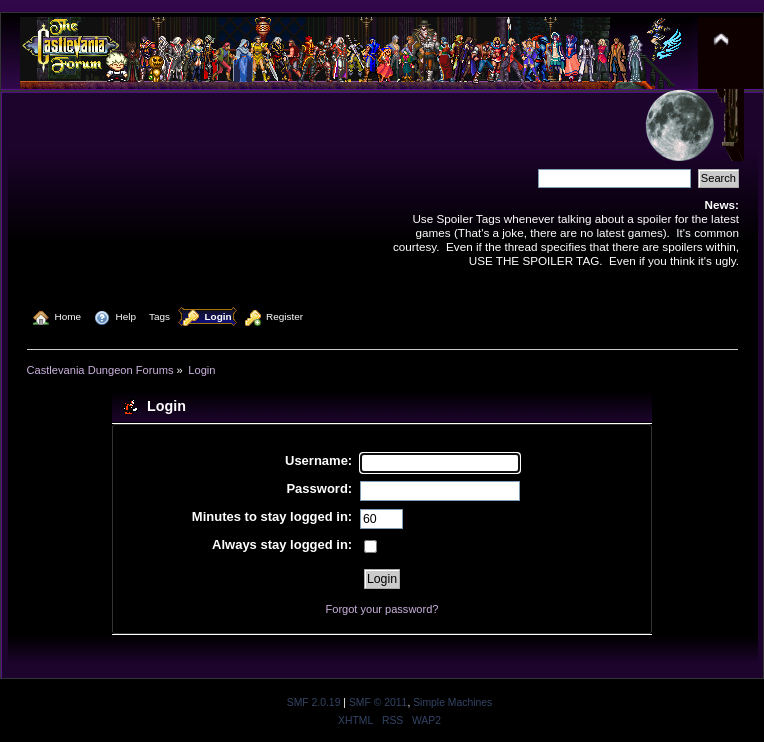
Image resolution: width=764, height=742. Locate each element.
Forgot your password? (382, 609)
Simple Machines (452, 702)
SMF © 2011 (378, 702)
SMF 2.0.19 (314, 702)
